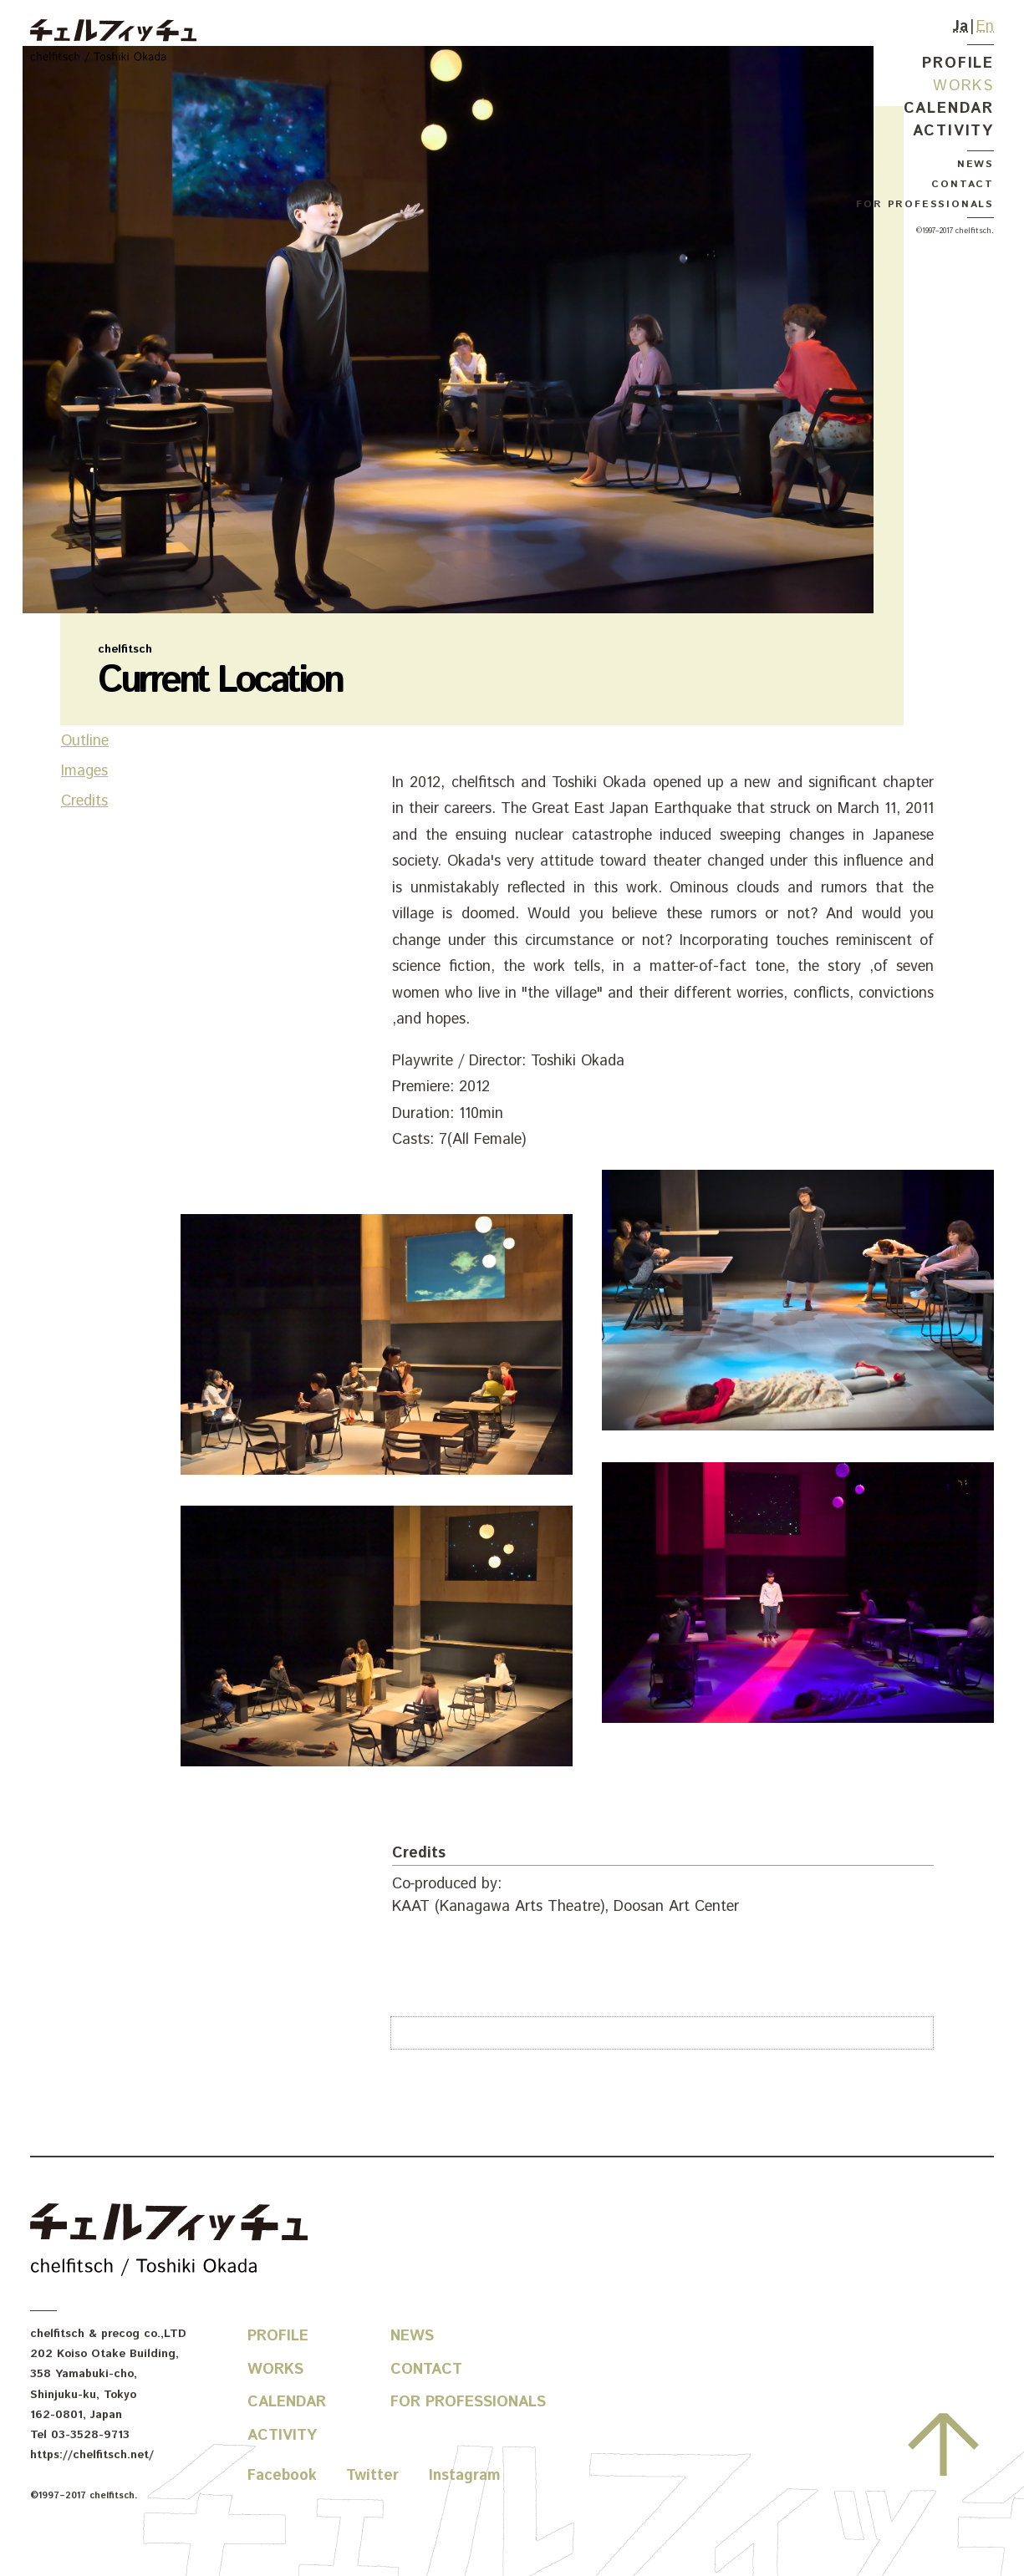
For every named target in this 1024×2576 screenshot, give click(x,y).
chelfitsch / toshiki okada (113, 42)
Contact (962, 184)
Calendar (949, 108)
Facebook (282, 2476)
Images (84, 835)
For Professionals (925, 204)
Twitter (372, 2476)
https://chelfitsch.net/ (92, 2454)
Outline (85, 804)
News (975, 164)
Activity (953, 131)
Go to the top (943, 2445)
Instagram (465, 2476)
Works (963, 86)
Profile (958, 63)
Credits (84, 865)
